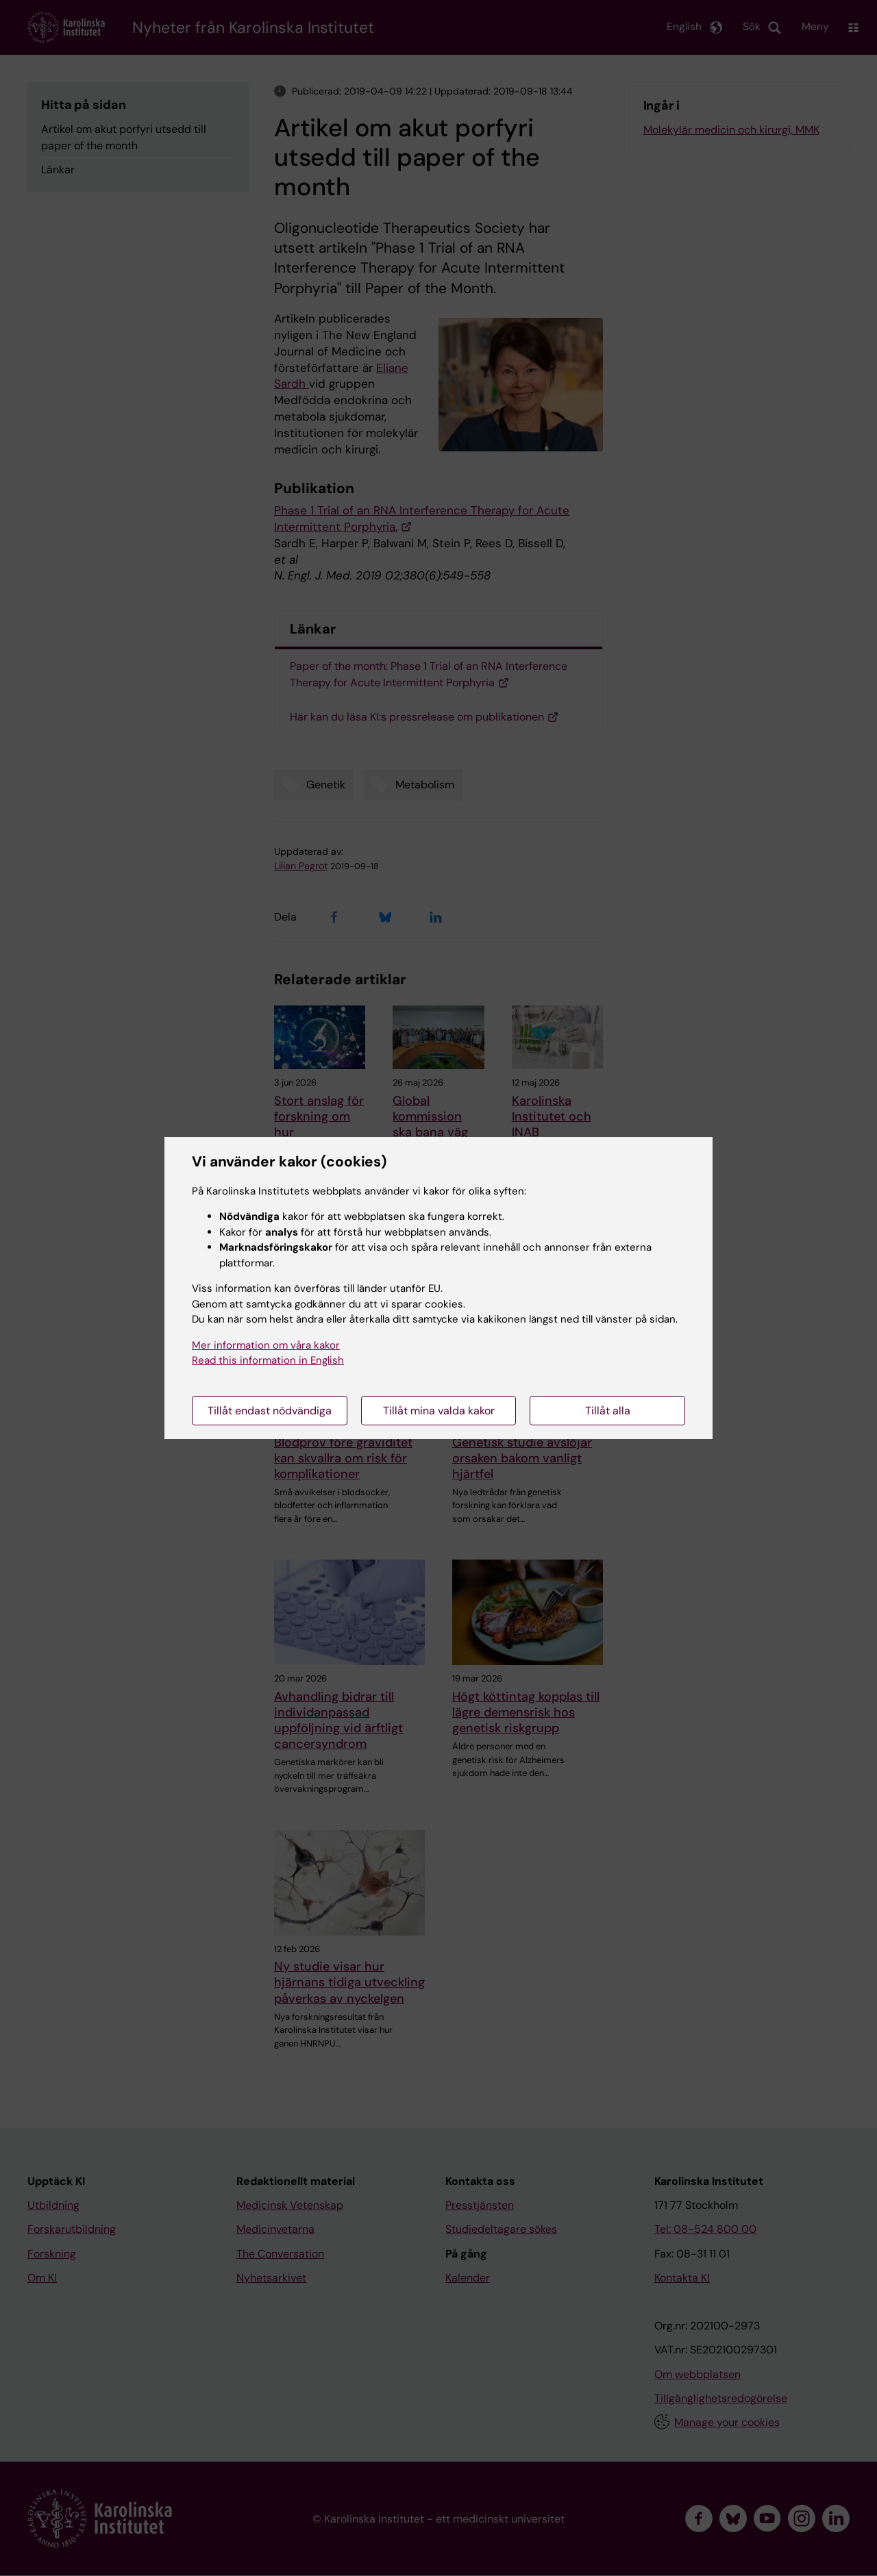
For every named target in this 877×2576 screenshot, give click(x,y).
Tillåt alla (607, 1410)
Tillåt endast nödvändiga (270, 1410)
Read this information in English (268, 1360)
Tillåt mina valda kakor (439, 1410)
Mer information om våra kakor (266, 1345)
